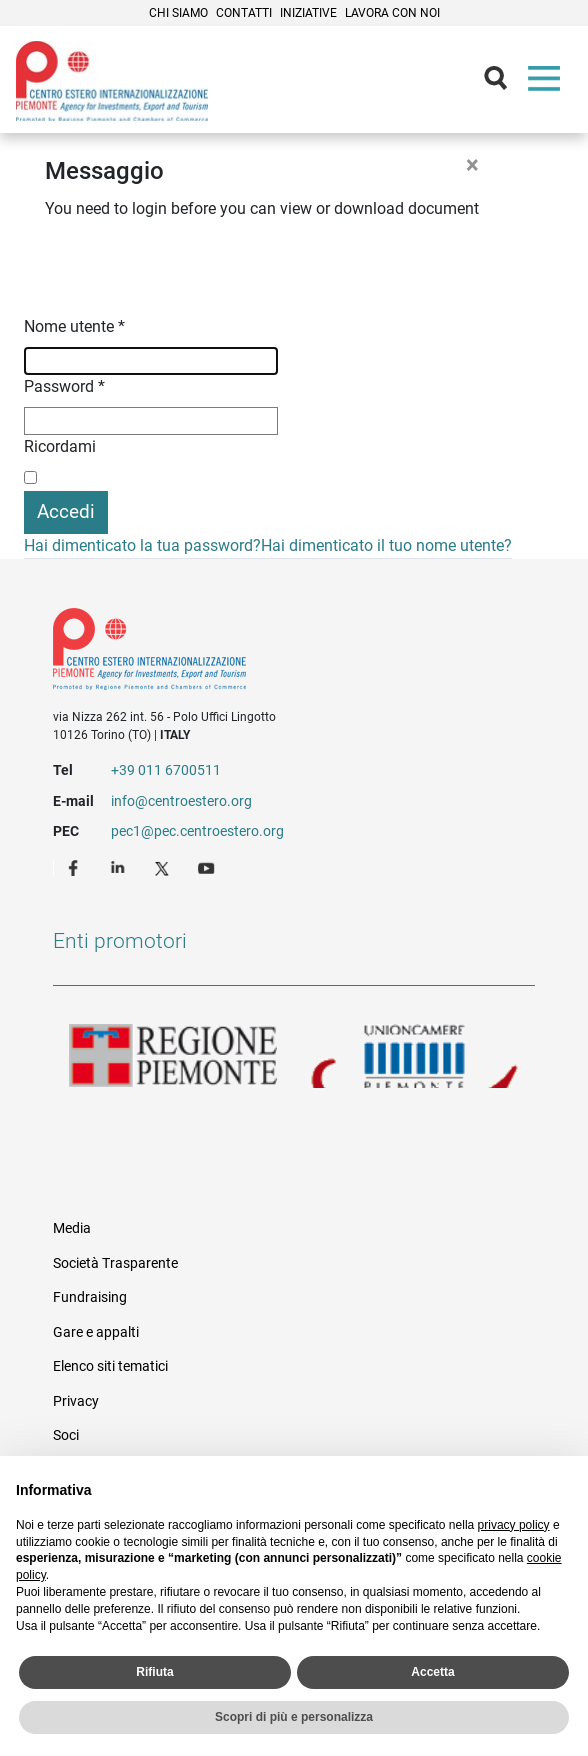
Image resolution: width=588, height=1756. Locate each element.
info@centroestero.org (181, 801)
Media (72, 1228)
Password (64, 386)
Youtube (208, 867)
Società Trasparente (115, 1263)
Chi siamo (178, 13)
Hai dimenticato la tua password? (142, 545)
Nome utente (74, 326)
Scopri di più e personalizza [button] (294, 1717)
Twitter (164, 867)
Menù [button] (548, 83)
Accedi (66, 511)
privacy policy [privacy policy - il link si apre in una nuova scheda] (514, 1525)
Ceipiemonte (112, 81)
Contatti (244, 13)
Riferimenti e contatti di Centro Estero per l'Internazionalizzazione (269, 653)
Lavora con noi (392, 13)
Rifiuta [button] (154, 1672)
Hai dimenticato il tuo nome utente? (386, 545)
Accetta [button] (432, 1672)
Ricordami (60, 446)
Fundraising (90, 1297)
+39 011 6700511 (166, 770)
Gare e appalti (96, 1332)
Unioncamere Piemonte (414, 1056)
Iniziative (308, 13)
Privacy (76, 1401)
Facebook (76, 867)
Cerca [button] (504, 83)
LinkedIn (120, 867)
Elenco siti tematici (110, 1366)
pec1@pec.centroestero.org (197, 831)
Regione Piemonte (173, 1056)
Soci (66, 1435)
